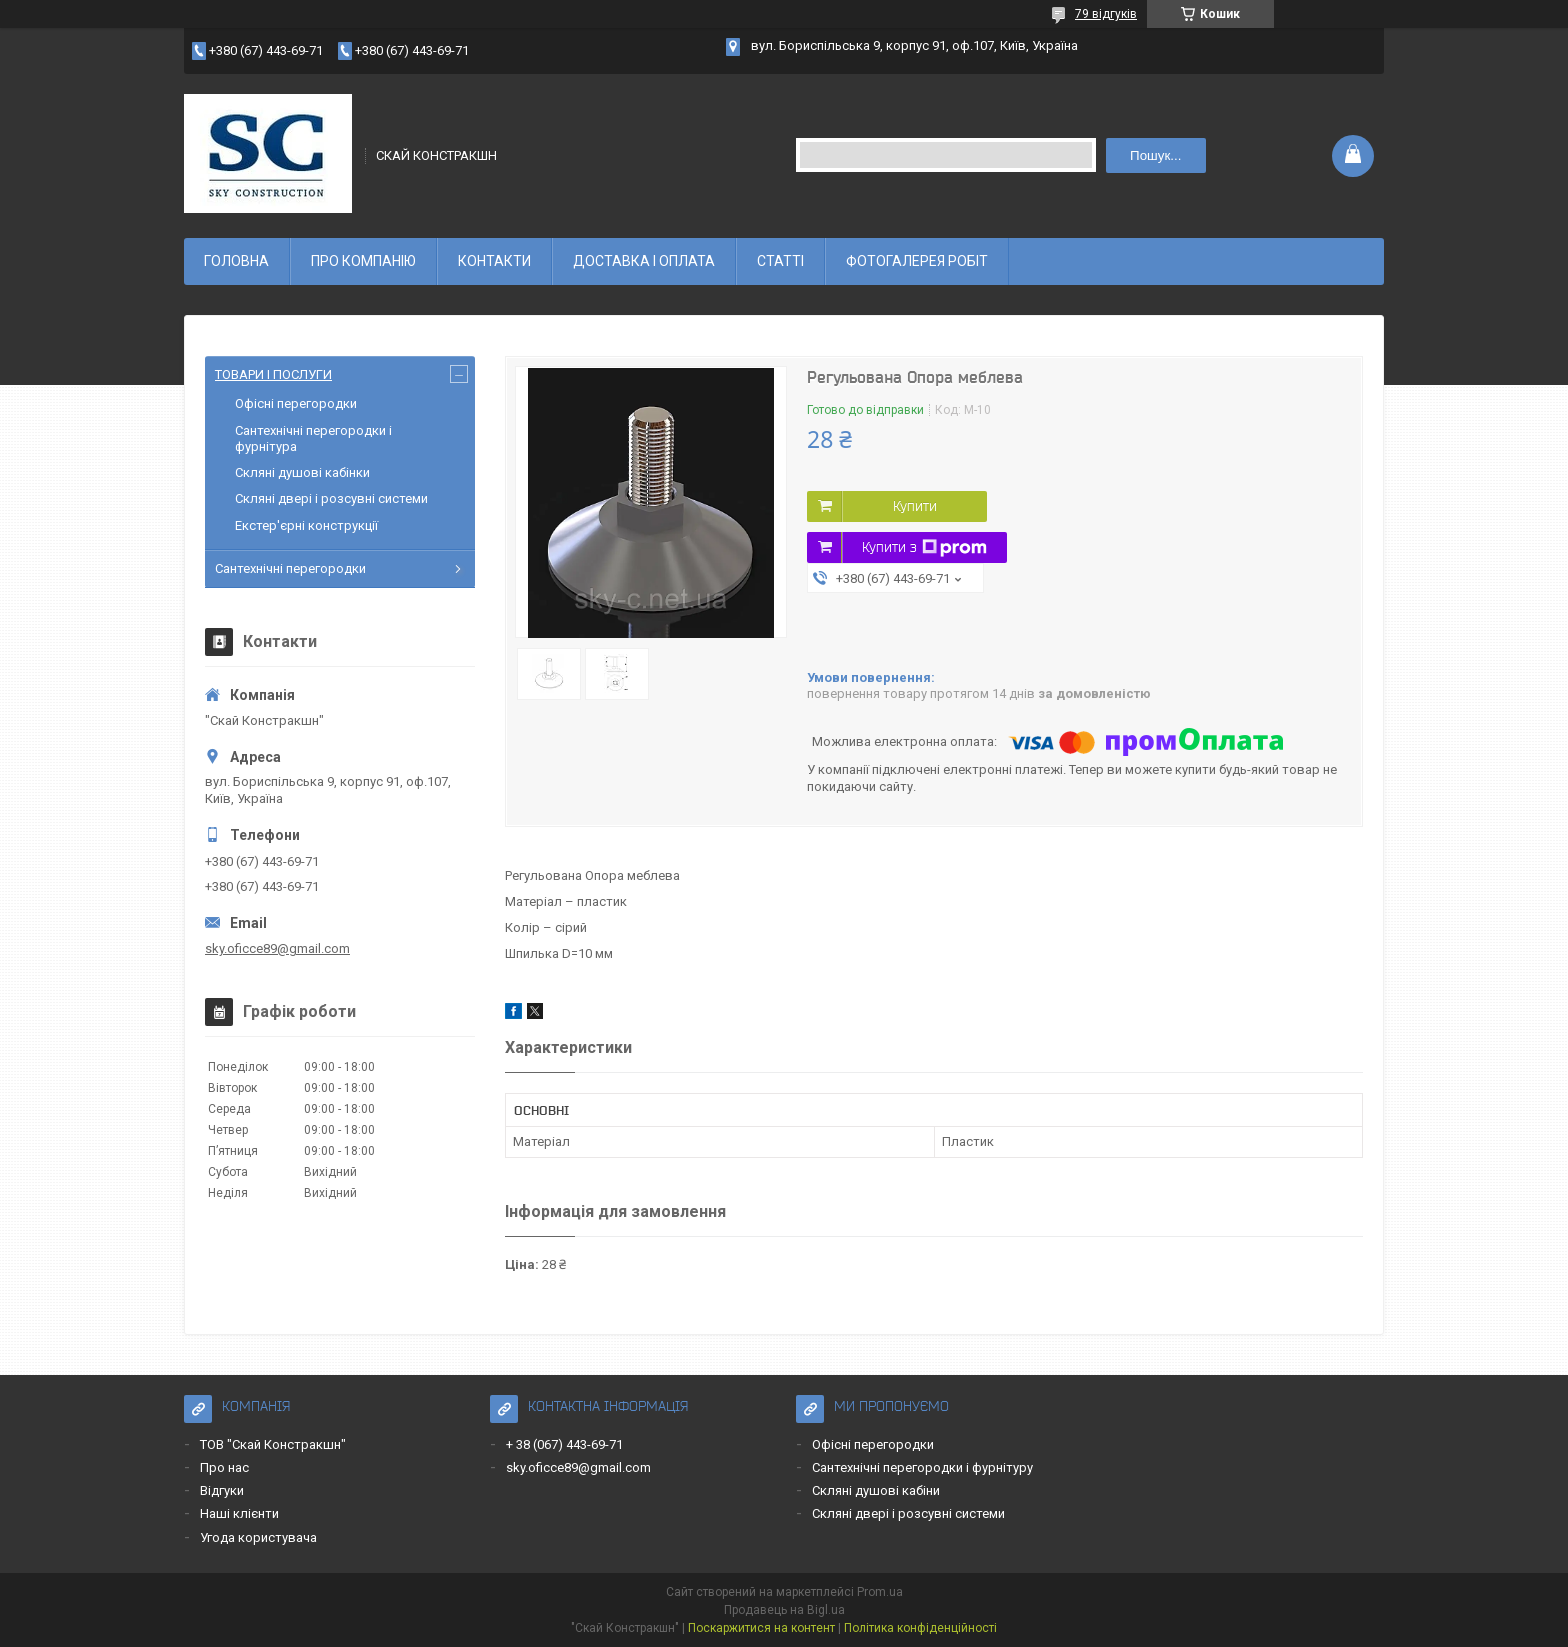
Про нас (224, 1467)
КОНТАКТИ (494, 261)
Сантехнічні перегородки (290, 568)
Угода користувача (258, 1537)
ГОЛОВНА (236, 261)
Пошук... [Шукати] (1155, 155)
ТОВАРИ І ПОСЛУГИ (273, 374)
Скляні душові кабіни (876, 1490)
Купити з (924, 548)
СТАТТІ (780, 261)
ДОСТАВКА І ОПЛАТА (644, 261)
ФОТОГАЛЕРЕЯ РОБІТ (917, 261)
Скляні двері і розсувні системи (331, 498)
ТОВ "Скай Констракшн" (273, 1444)
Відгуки (222, 1490)
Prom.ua (880, 1592)
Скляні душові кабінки (302, 472)
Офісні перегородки (296, 403)
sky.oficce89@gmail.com (277, 948)
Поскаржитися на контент (761, 1628)
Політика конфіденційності (920, 1628)
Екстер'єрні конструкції (306, 525)
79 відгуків (1106, 14)
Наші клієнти (239, 1513)
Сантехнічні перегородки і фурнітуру (922, 1467)
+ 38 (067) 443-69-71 (564, 1444)
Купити (915, 506)
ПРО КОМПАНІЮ (363, 261)
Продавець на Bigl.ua (784, 1610)
